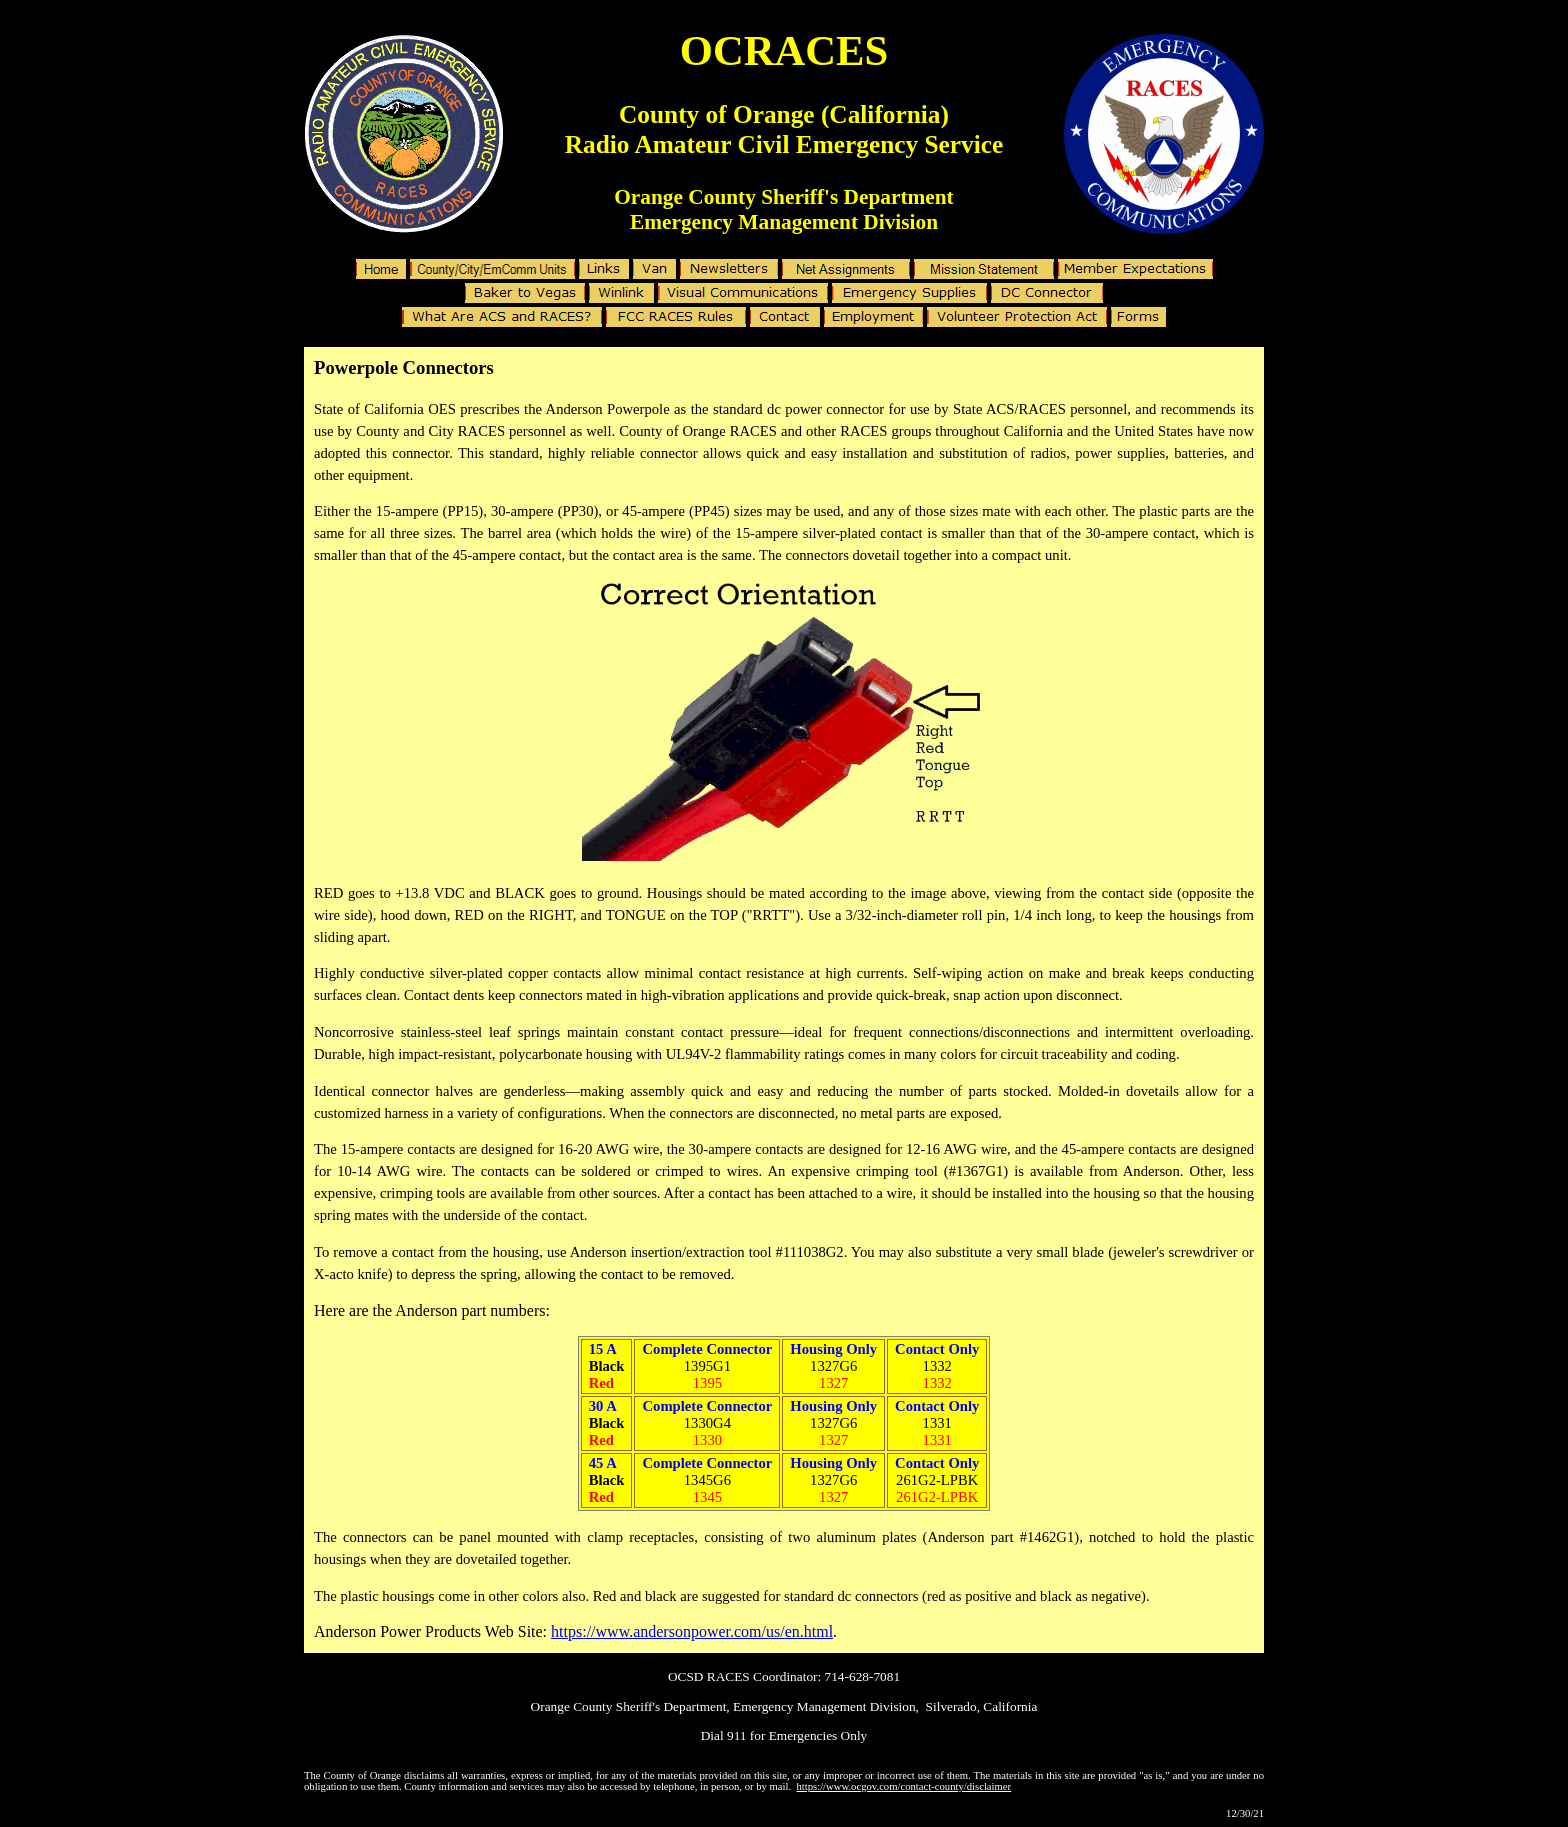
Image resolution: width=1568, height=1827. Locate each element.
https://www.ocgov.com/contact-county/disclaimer (903, 1786)
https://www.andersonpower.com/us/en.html (692, 1631)
